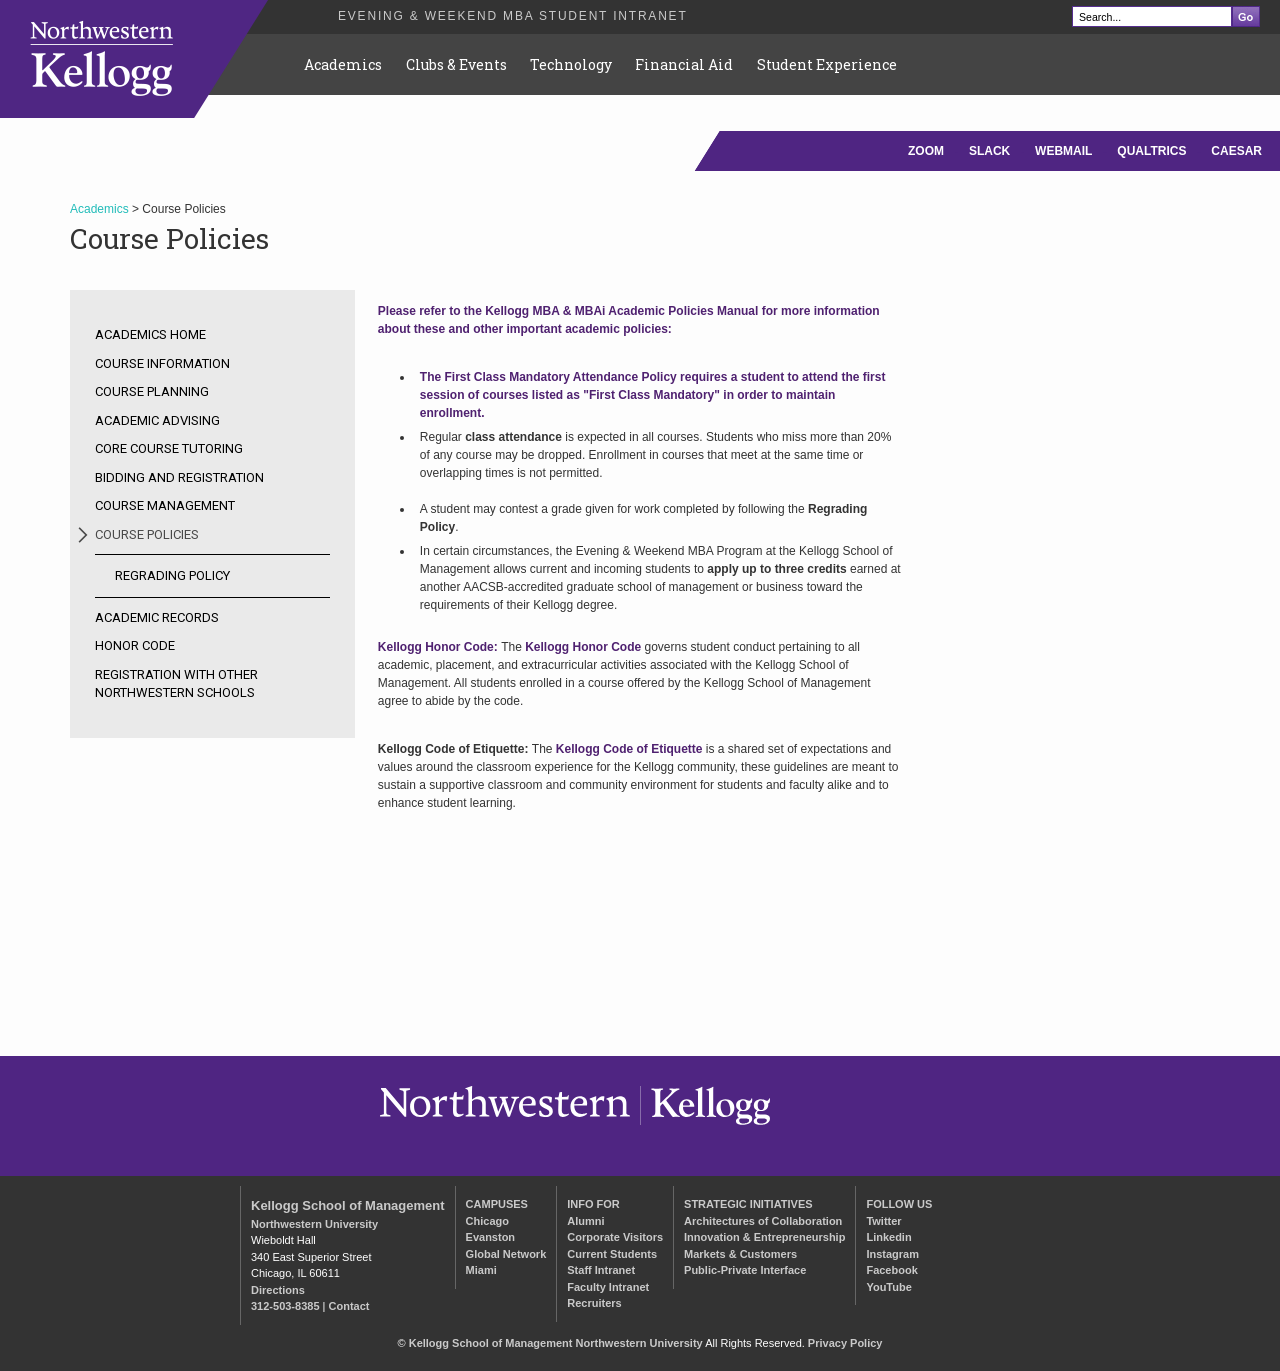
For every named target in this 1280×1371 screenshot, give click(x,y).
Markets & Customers (740, 1254)
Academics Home (150, 334)
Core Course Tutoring (169, 448)
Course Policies (147, 534)
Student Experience (827, 64)
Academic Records (157, 617)
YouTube (888, 1287)
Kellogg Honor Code (583, 647)
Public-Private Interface (745, 1270)
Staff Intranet (601, 1270)
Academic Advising (157, 420)
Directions (278, 1290)
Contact (349, 1306)
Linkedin (888, 1237)
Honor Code (135, 645)
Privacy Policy (845, 1343)
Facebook (891, 1270)
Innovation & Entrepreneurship (764, 1237)
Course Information (162, 363)
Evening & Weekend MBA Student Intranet (513, 16)
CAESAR (1236, 151)
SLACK (989, 151)
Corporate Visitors (615, 1237)
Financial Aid (684, 64)
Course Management (165, 505)
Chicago (487, 1221)
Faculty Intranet (608, 1287)
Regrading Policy (172, 575)
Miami (481, 1270)
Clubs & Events (456, 64)
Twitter (883, 1221)
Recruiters (594, 1303)
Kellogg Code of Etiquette (629, 749)
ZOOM (926, 151)
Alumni (585, 1221)
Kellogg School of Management (348, 1205)
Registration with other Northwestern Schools (176, 683)
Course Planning (152, 391)
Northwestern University (314, 1224)
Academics (343, 64)
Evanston (491, 1237)
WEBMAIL (1063, 151)
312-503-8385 (285, 1306)
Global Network (506, 1254)
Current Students (612, 1254)
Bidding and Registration (179, 477)
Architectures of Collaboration (763, 1221)
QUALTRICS (1151, 151)
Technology (571, 64)
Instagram (892, 1254)
